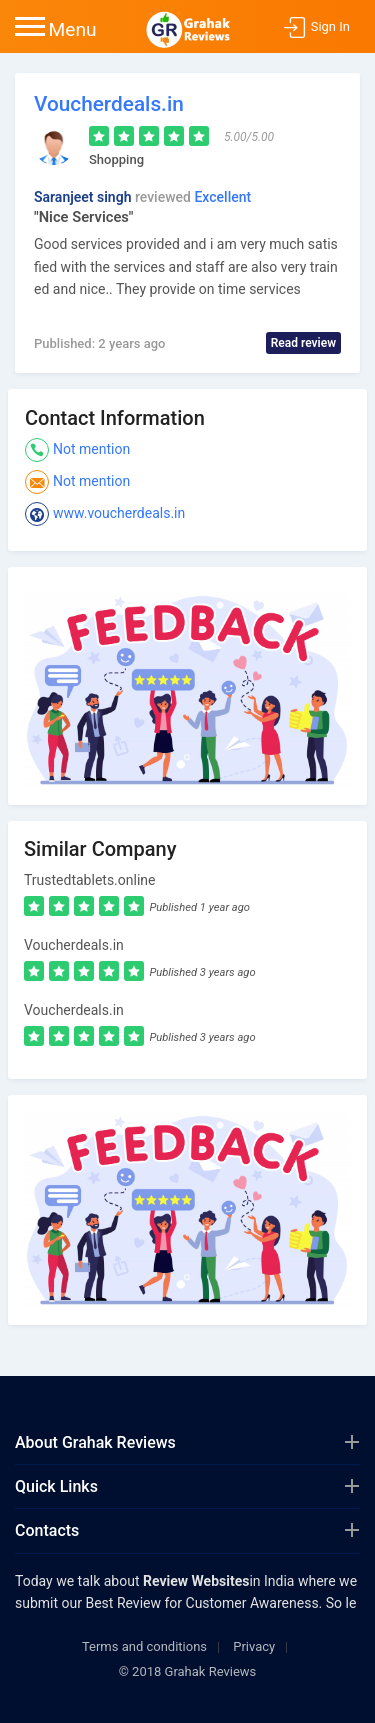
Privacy (254, 1646)
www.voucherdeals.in (119, 513)
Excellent (222, 197)
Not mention (91, 449)
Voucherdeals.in (109, 104)
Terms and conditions (144, 1646)
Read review (303, 343)
